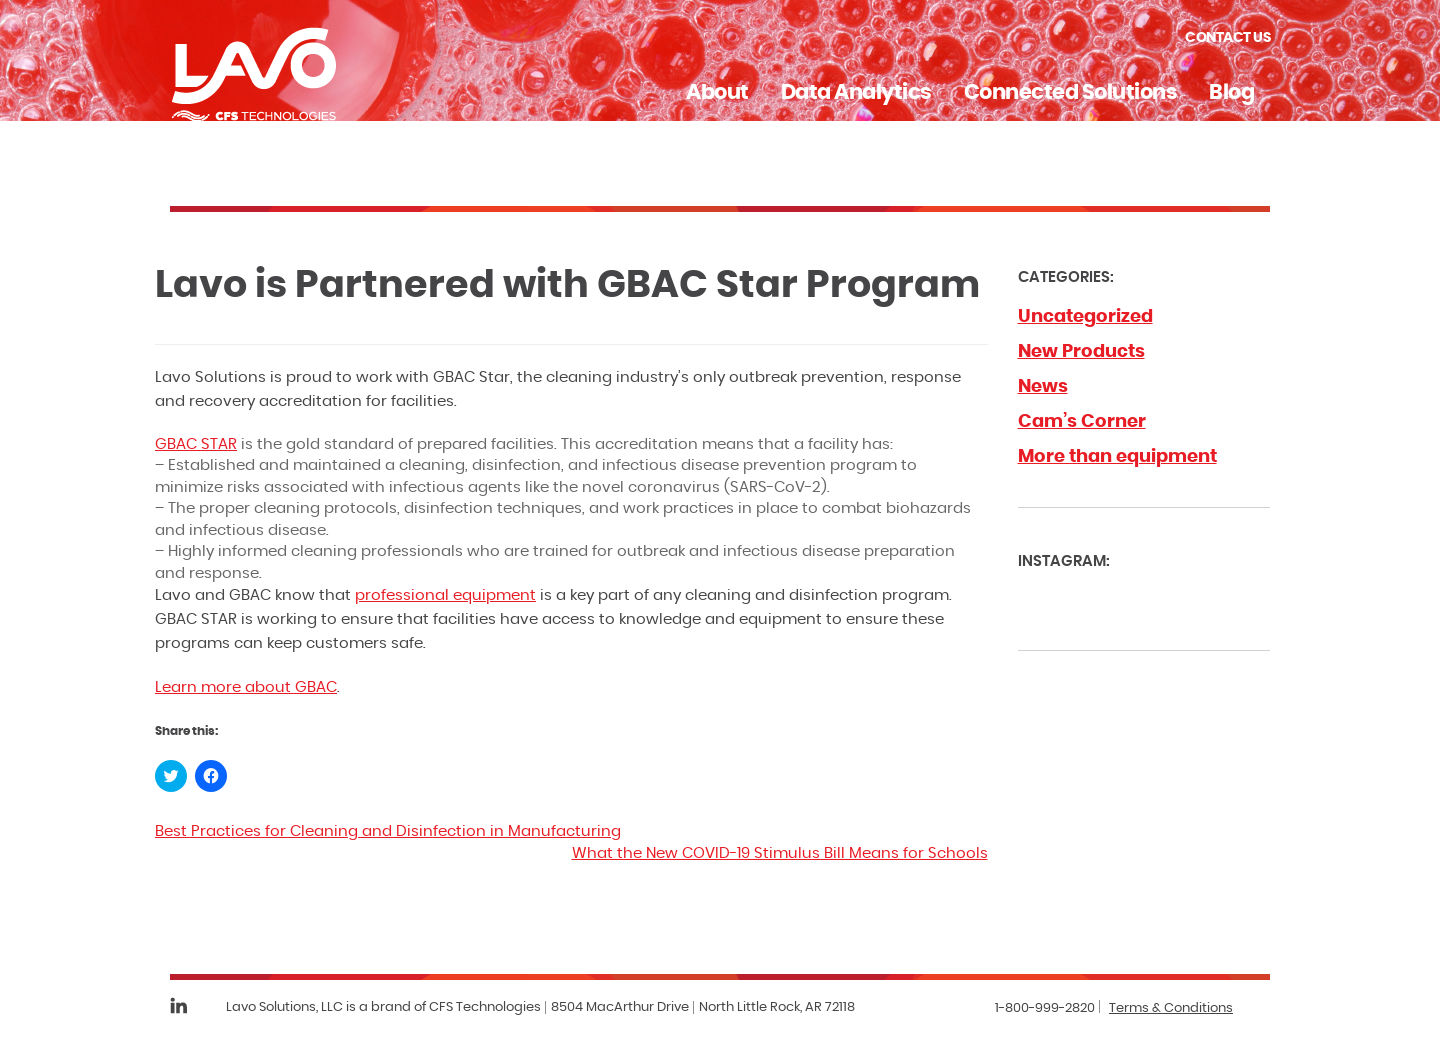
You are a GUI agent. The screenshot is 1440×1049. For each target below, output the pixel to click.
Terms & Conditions (1171, 1008)
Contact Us (1227, 38)
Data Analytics (856, 92)
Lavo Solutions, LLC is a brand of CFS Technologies (383, 1007)
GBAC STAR (196, 444)
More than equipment (1117, 457)
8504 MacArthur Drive (620, 1007)
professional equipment (445, 595)
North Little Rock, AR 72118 (777, 1007)
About (717, 92)
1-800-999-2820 (1045, 1008)
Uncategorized (1085, 317)
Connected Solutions (1071, 92)
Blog (1231, 92)
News (1043, 387)
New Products (1081, 352)
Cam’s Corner (1082, 422)
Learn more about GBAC (246, 687)
